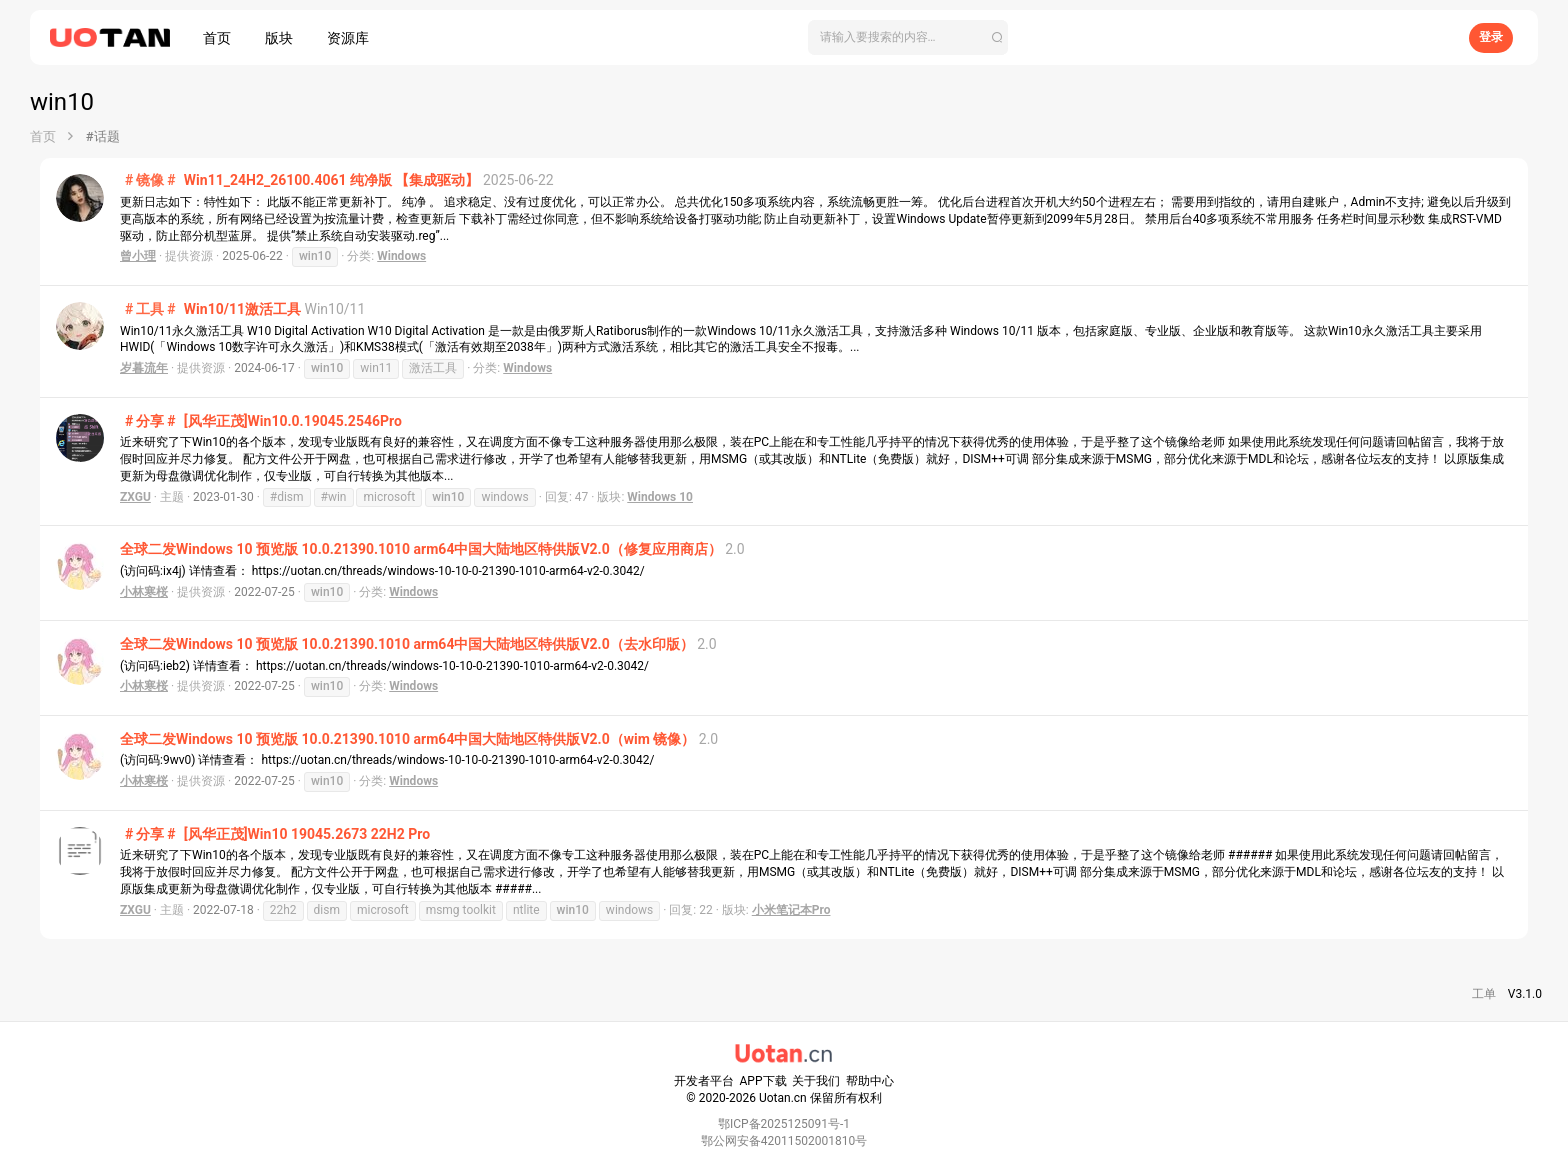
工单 (1484, 994)
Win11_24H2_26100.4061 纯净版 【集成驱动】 (299, 180)
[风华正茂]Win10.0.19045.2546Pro (261, 421)
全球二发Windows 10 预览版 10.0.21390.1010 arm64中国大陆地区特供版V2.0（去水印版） (407, 644)
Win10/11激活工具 (210, 309)
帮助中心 (870, 1081)
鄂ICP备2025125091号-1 (784, 1124)
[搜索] (908, 37)
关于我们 (816, 1081)
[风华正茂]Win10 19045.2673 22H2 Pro (275, 834)
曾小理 (138, 256)
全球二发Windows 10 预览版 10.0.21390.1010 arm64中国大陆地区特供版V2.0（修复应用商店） (421, 549)
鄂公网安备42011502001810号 (784, 1141)
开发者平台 (704, 1081)
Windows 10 (660, 497)
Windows (401, 256)
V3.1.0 (1525, 994)
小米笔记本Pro (791, 910)
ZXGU (135, 497)
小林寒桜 (144, 592)
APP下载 (763, 1081)
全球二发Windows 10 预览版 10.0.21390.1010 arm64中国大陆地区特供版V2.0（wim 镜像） (407, 739)
